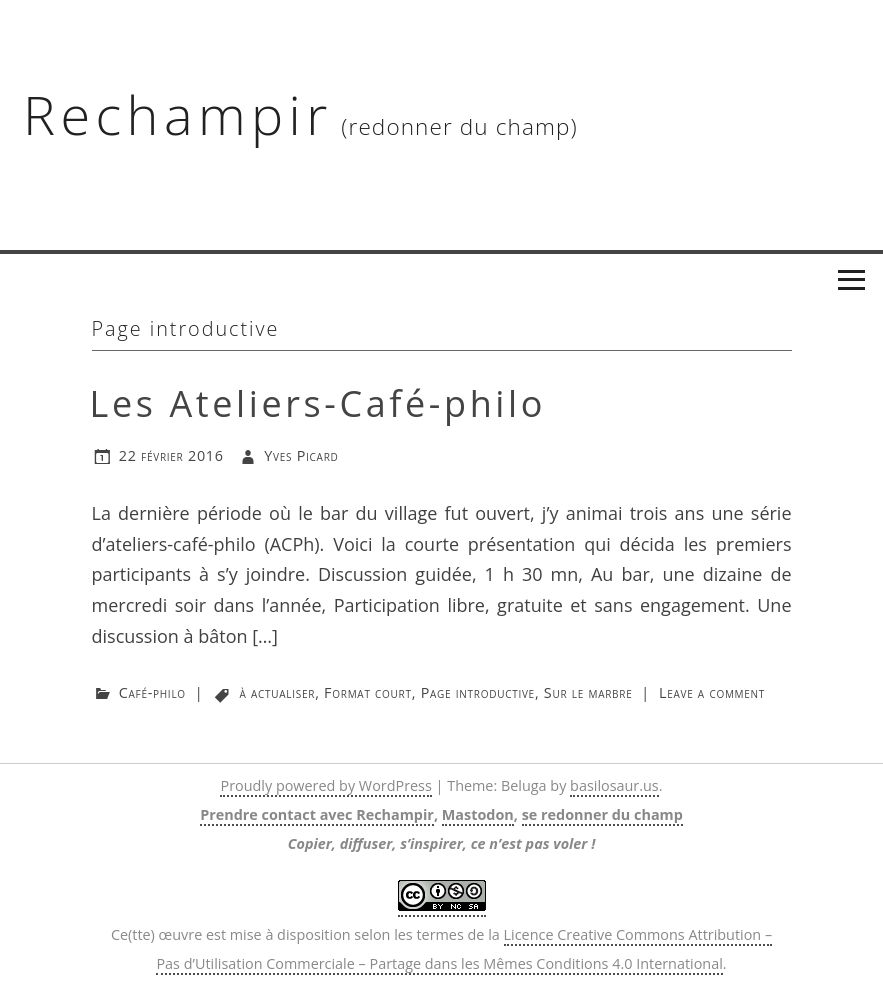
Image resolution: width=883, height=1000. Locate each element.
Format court (368, 692)
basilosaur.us (614, 785)
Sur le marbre (588, 692)
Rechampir (178, 114)
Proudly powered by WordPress (325, 785)
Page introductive (478, 692)
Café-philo (152, 692)
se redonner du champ (602, 814)
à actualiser (278, 692)
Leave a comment (712, 692)
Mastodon (478, 814)
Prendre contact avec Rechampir (317, 814)
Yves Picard (301, 455)
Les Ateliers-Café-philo (318, 403)
